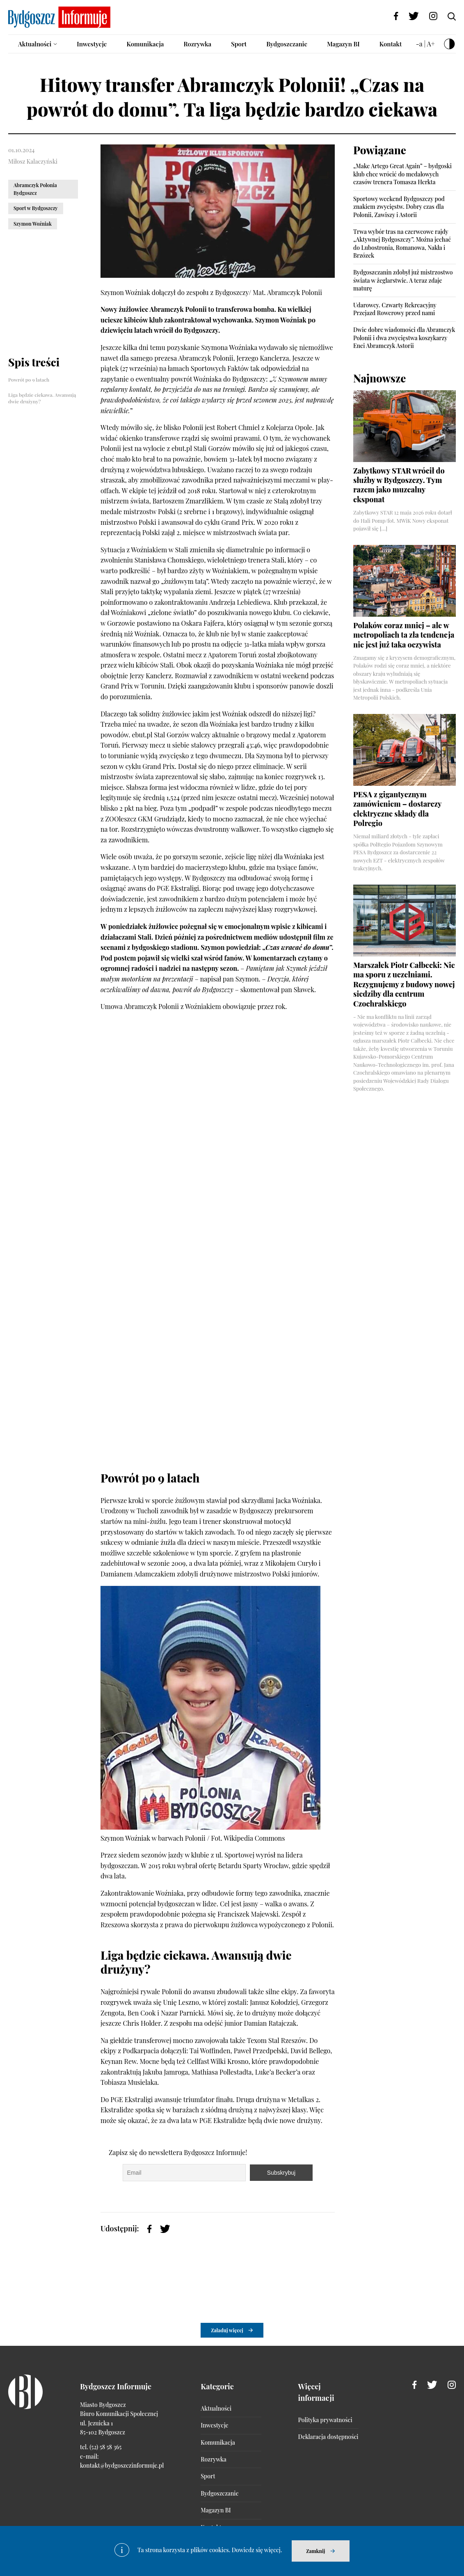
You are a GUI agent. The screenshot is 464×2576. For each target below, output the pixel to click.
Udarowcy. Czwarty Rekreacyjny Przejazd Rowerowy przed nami (394, 309)
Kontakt (390, 44)
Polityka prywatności (325, 2420)
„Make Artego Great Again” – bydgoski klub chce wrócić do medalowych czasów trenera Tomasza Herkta (402, 174)
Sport (239, 44)
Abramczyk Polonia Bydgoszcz (35, 189)
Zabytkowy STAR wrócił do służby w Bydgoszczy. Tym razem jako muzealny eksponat (399, 485)
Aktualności (34, 44)
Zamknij (315, 2551)
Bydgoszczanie (286, 44)
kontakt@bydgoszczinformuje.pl (122, 2465)
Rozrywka (197, 44)
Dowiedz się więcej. (257, 2550)
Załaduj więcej (227, 2330)
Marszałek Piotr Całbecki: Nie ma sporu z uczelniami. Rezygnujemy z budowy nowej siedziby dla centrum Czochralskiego (404, 984)
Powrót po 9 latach (28, 379)
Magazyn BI (343, 44)
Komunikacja (145, 44)
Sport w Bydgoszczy (36, 208)
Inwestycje (92, 44)
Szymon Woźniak (33, 223)
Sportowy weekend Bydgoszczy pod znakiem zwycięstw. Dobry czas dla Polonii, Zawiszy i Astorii (399, 207)
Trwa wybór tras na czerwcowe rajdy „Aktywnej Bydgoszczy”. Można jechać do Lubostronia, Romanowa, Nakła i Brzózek (402, 244)
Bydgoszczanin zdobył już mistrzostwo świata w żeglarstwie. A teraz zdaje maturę (403, 280)
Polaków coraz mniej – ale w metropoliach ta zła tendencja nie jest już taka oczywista (403, 635)
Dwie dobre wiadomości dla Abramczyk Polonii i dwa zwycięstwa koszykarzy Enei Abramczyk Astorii (404, 338)
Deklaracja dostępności (328, 2437)
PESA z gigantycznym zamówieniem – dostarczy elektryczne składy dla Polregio (397, 808)
